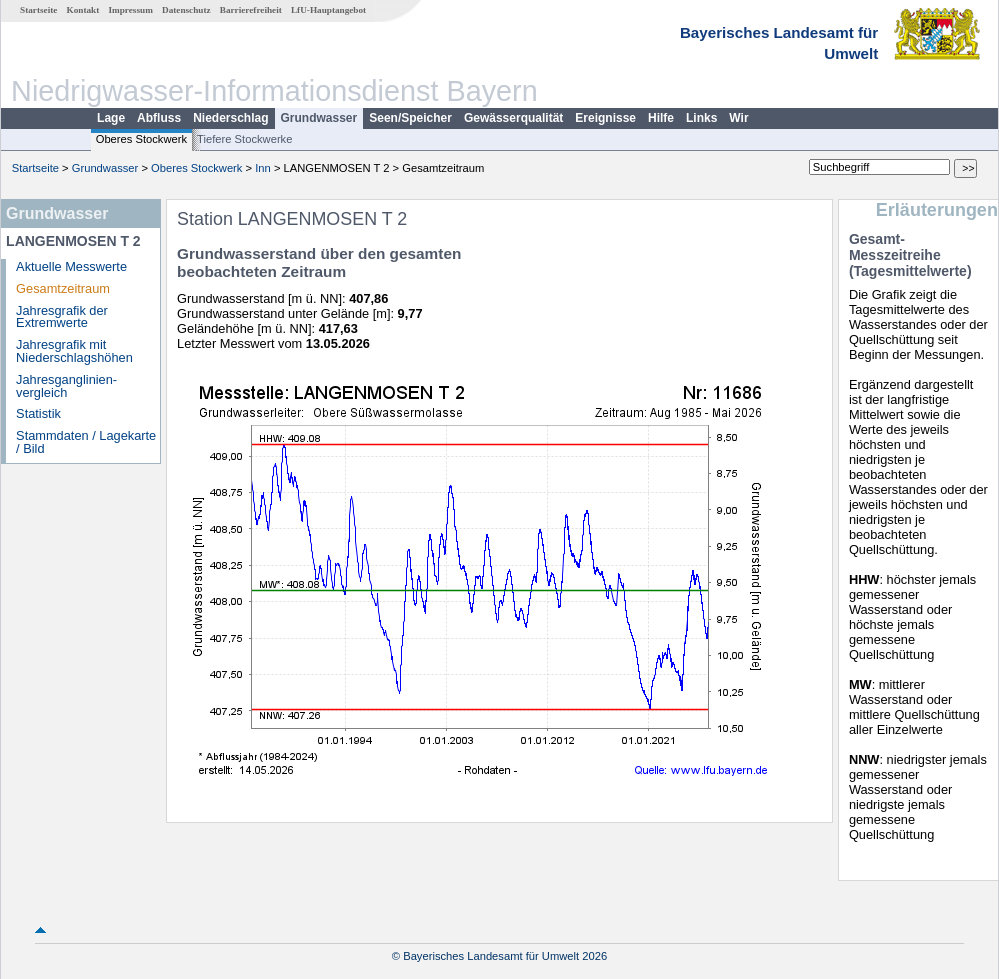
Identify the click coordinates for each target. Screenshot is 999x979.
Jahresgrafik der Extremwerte (62, 317)
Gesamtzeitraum (63, 288)
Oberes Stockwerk (141, 139)
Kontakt (83, 10)
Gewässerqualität (513, 118)
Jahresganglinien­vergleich (66, 386)
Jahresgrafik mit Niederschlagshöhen (74, 351)
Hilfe (661, 118)
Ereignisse (605, 118)
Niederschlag (230, 118)
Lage (111, 118)
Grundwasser (319, 118)
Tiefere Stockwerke (244, 139)
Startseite (38, 10)
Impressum (131, 10)
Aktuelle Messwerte (71, 266)
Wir (738, 118)
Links (701, 118)
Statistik (38, 413)
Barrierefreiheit (251, 10)
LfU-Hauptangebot (328, 10)
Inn (263, 168)
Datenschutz (186, 10)
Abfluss (159, 118)
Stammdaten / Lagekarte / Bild (86, 442)
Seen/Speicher (410, 118)
